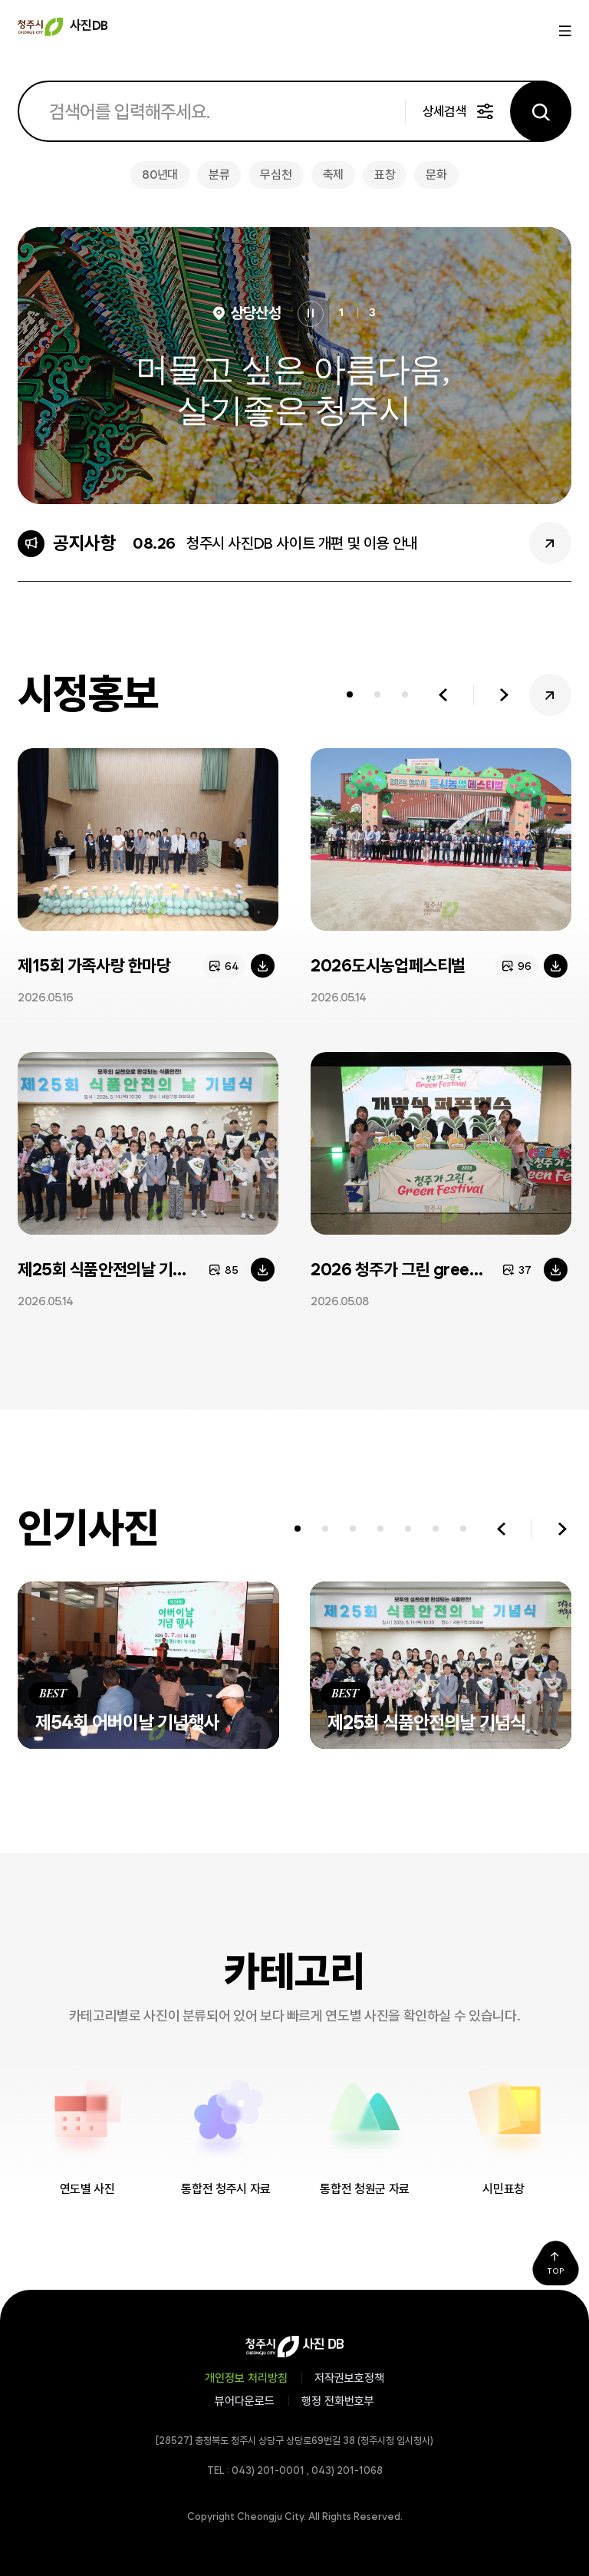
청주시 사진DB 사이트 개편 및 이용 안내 (302, 543)
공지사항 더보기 (550, 543)
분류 (219, 174)
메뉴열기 (563, 31)
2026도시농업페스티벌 (388, 965)
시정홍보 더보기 (550, 695)
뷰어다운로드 (245, 2401)
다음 (504, 695)
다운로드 (263, 966)
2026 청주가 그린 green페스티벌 (423, 1269)
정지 (311, 314)
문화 (436, 174)
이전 (443, 695)
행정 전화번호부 (337, 2401)
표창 (384, 174)
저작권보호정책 (349, 2378)
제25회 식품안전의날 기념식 (109, 1269)
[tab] (349, 695)
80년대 (160, 174)
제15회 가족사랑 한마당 (94, 965)
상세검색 (444, 111)
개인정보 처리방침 (246, 2378)
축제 (333, 174)
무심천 (275, 174)
